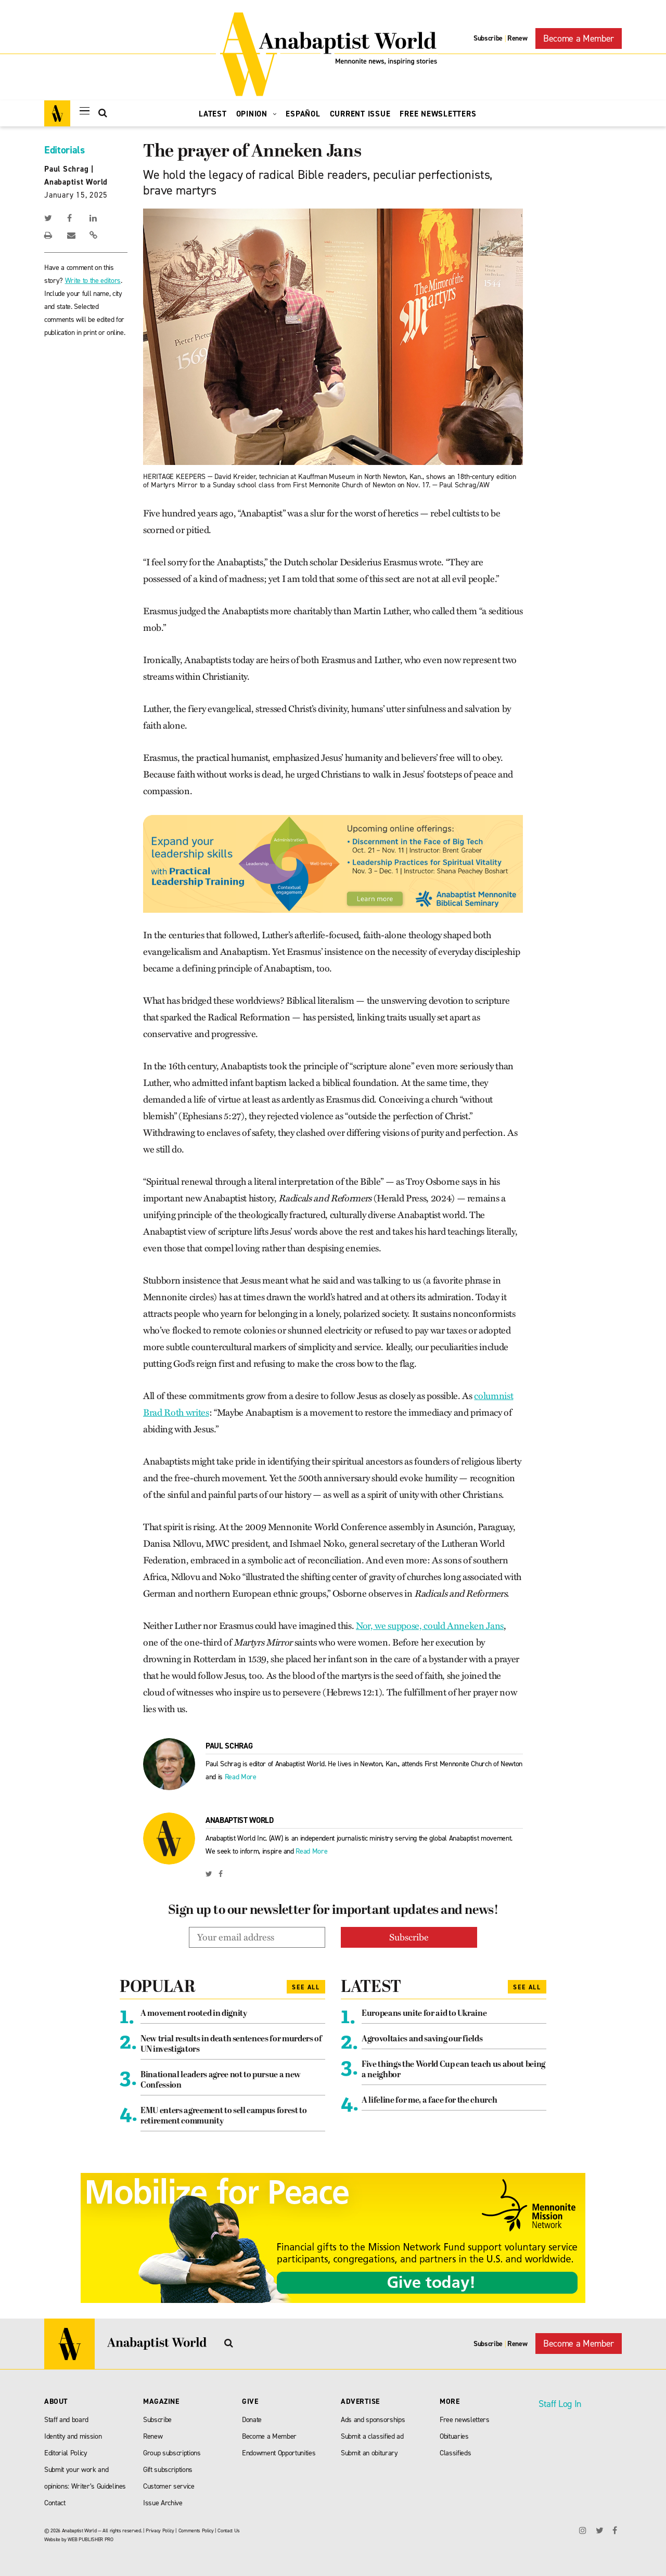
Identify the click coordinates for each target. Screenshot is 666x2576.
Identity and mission (72, 2435)
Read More (241, 1777)
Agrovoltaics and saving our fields (422, 2038)
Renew (517, 38)
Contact (55, 2502)
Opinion (256, 114)
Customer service (169, 2485)
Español (303, 114)
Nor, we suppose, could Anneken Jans (430, 1626)
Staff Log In (560, 2403)
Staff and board (66, 2419)
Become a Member (578, 38)
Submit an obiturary (369, 2452)
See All (306, 1986)
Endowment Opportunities (278, 2452)
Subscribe (488, 38)
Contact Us (228, 2529)
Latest (213, 114)
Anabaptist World (76, 182)
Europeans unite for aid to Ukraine (424, 2012)
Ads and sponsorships (373, 2419)
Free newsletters (465, 2419)
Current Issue (360, 114)
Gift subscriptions (168, 2469)
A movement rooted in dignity (193, 2012)
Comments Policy (196, 2529)
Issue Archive (163, 2502)
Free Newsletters (438, 114)
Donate (252, 2419)
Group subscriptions (172, 2452)
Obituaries (454, 2435)
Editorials (64, 150)
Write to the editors (93, 281)
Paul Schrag (66, 169)
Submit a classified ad (372, 2435)
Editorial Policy (65, 2452)
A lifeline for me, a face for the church (429, 2099)
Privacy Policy (160, 2529)
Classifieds (455, 2452)
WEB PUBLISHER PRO (90, 2538)
